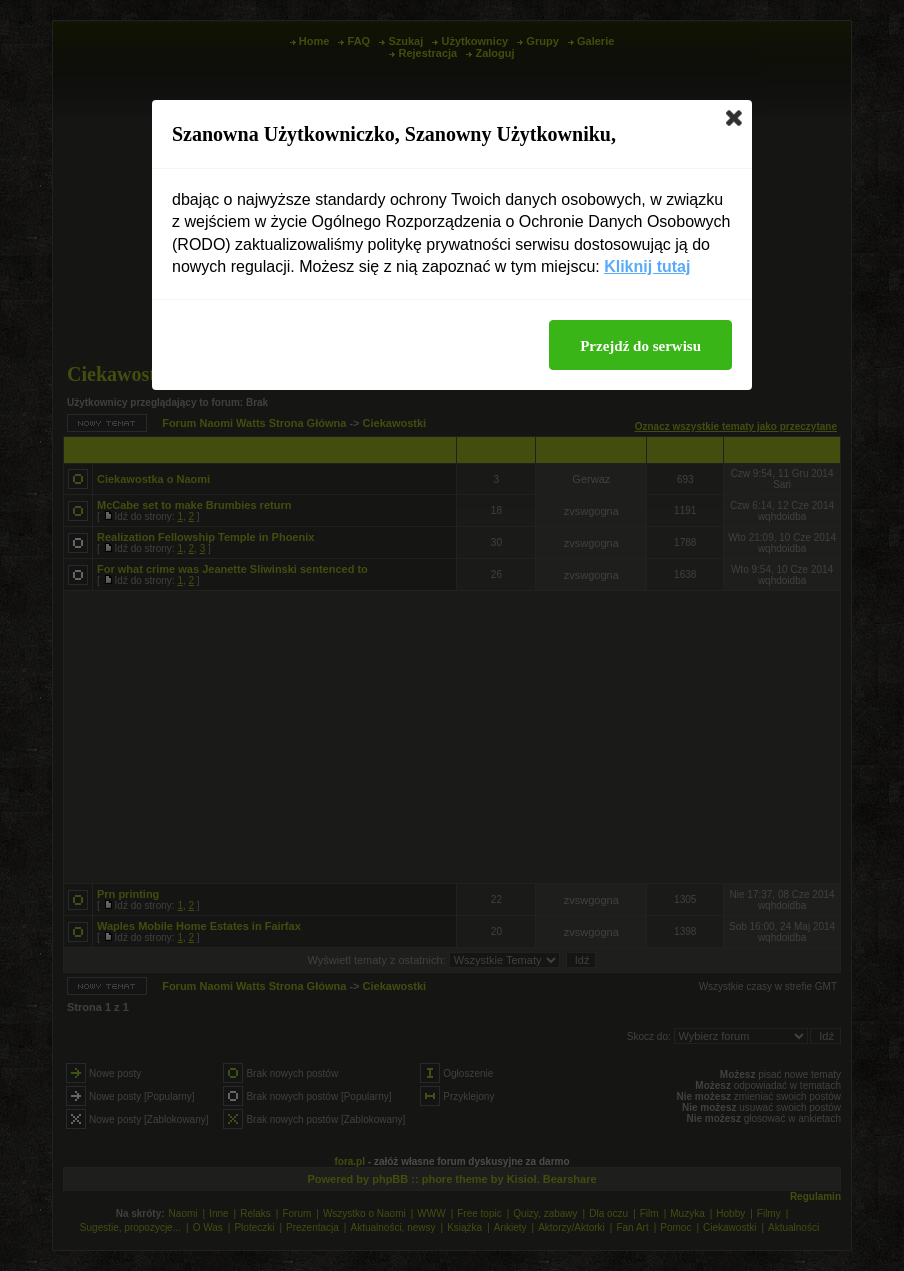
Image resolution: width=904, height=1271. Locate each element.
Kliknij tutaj (647, 266)
